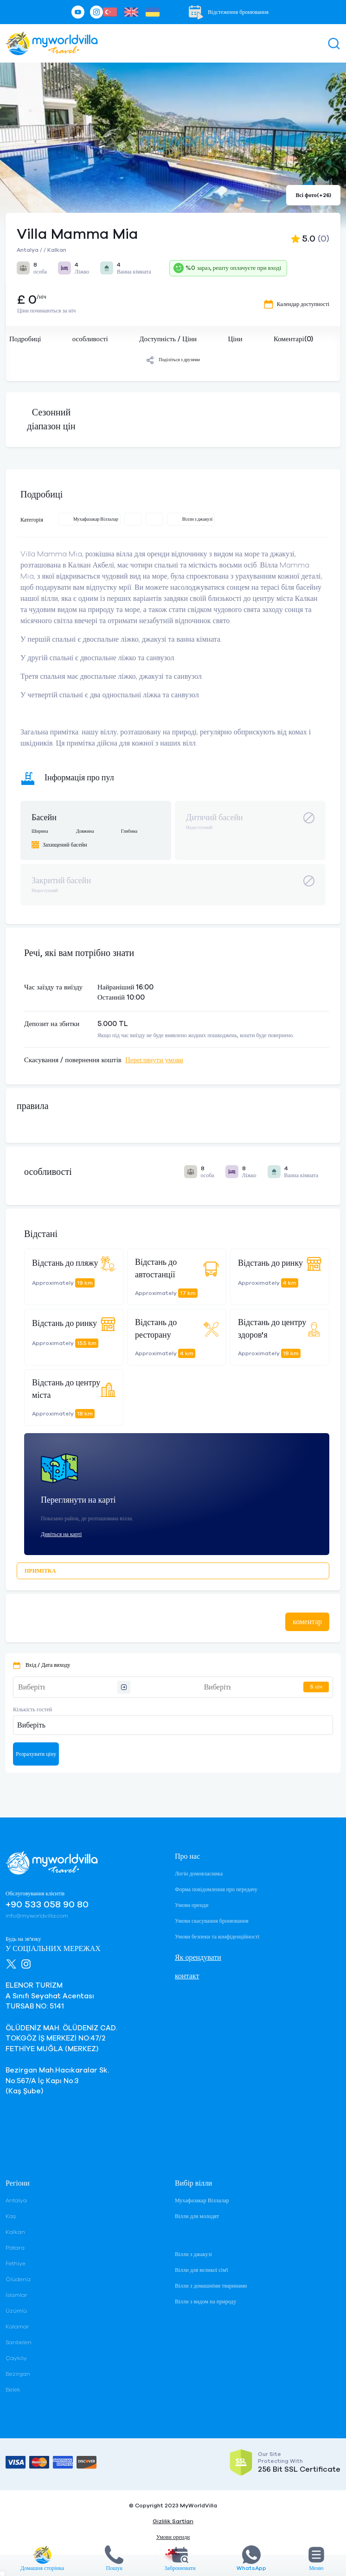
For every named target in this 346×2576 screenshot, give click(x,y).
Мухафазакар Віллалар (202, 2200)
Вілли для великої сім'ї (201, 2270)
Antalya (16, 2200)
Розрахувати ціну (36, 1754)
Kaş (11, 2216)
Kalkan (15, 2232)
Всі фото (313, 195)
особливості (90, 339)
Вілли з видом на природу (205, 2301)
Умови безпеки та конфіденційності (217, 1936)
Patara (15, 2248)
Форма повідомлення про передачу (216, 1889)
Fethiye (16, 2263)
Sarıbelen (19, 2342)
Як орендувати (198, 1957)
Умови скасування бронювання (211, 1921)
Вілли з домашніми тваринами (211, 2286)
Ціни (235, 339)
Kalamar (17, 2326)
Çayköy (16, 2358)
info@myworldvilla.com (37, 1916)
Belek (13, 2389)
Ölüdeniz (18, 2279)
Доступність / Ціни (168, 339)
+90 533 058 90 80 (47, 1904)
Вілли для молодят (197, 2216)
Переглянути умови (154, 1060)
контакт (187, 1976)
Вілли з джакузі (193, 2254)
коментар (307, 1622)
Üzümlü (16, 2311)
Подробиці (25, 339)
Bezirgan (18, 2374)
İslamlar (16, 2295)
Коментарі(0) (293, 339)
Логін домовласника (199, 1873)
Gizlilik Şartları (173, 2521)
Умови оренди (191, 1905)
